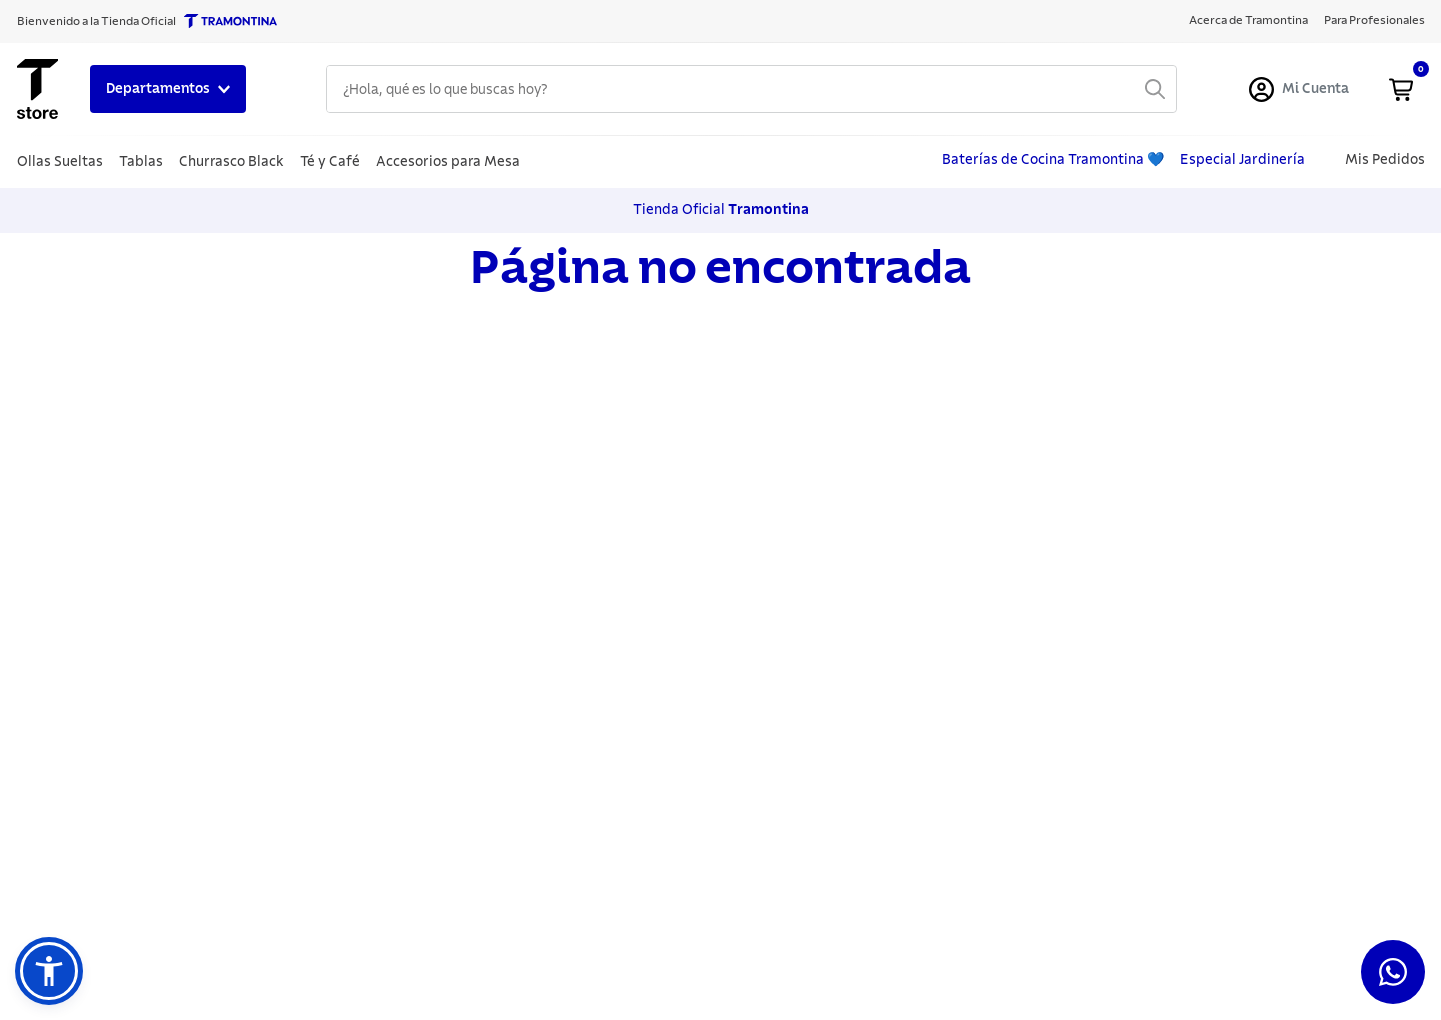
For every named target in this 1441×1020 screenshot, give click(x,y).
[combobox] (751, 89)
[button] (49, 971)
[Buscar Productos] (1155, 89)
